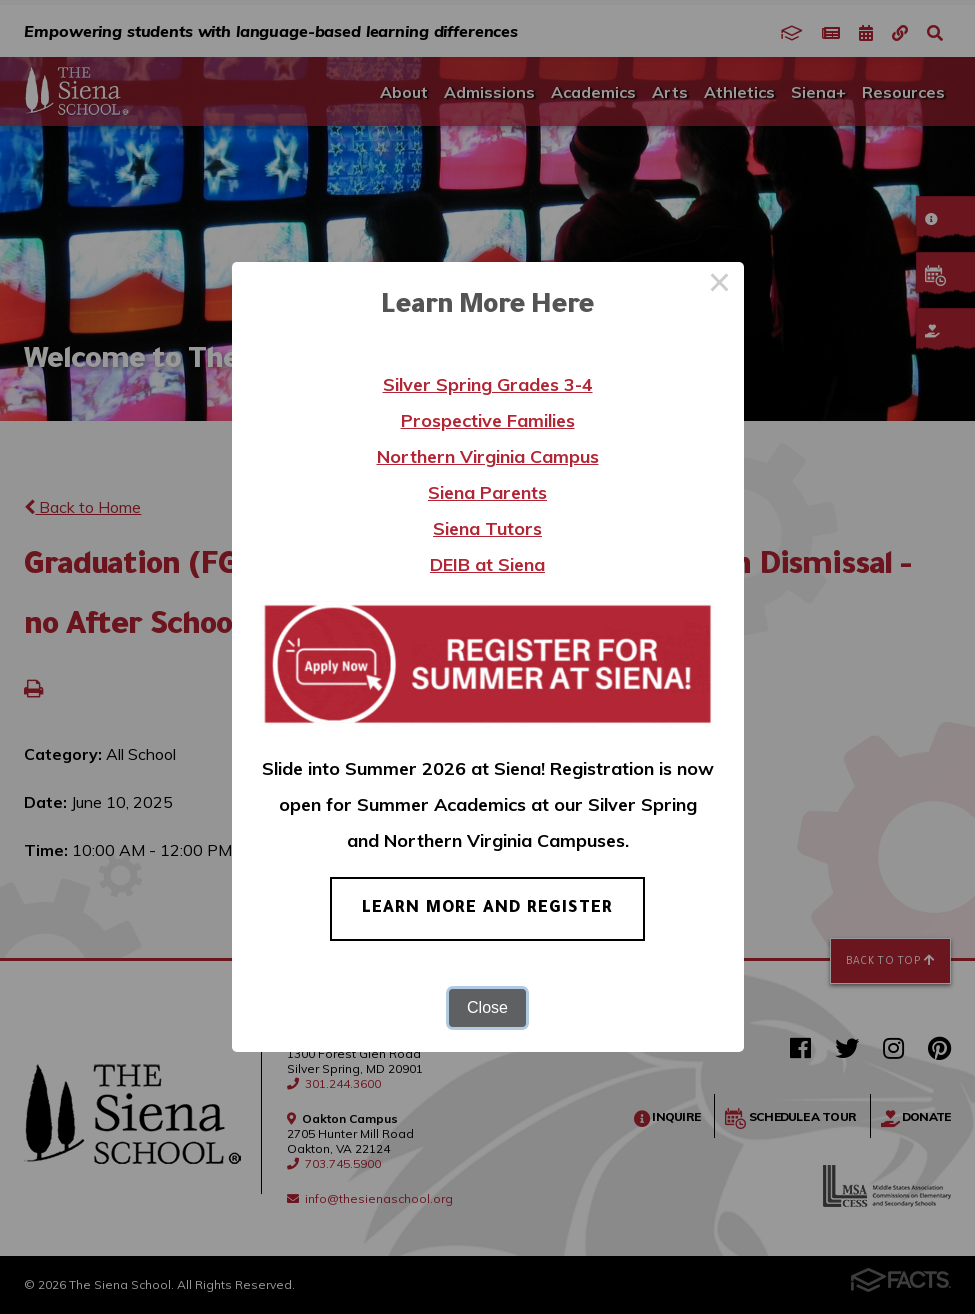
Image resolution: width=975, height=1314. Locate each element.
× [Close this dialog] (720, 286)
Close (487, 1007)
